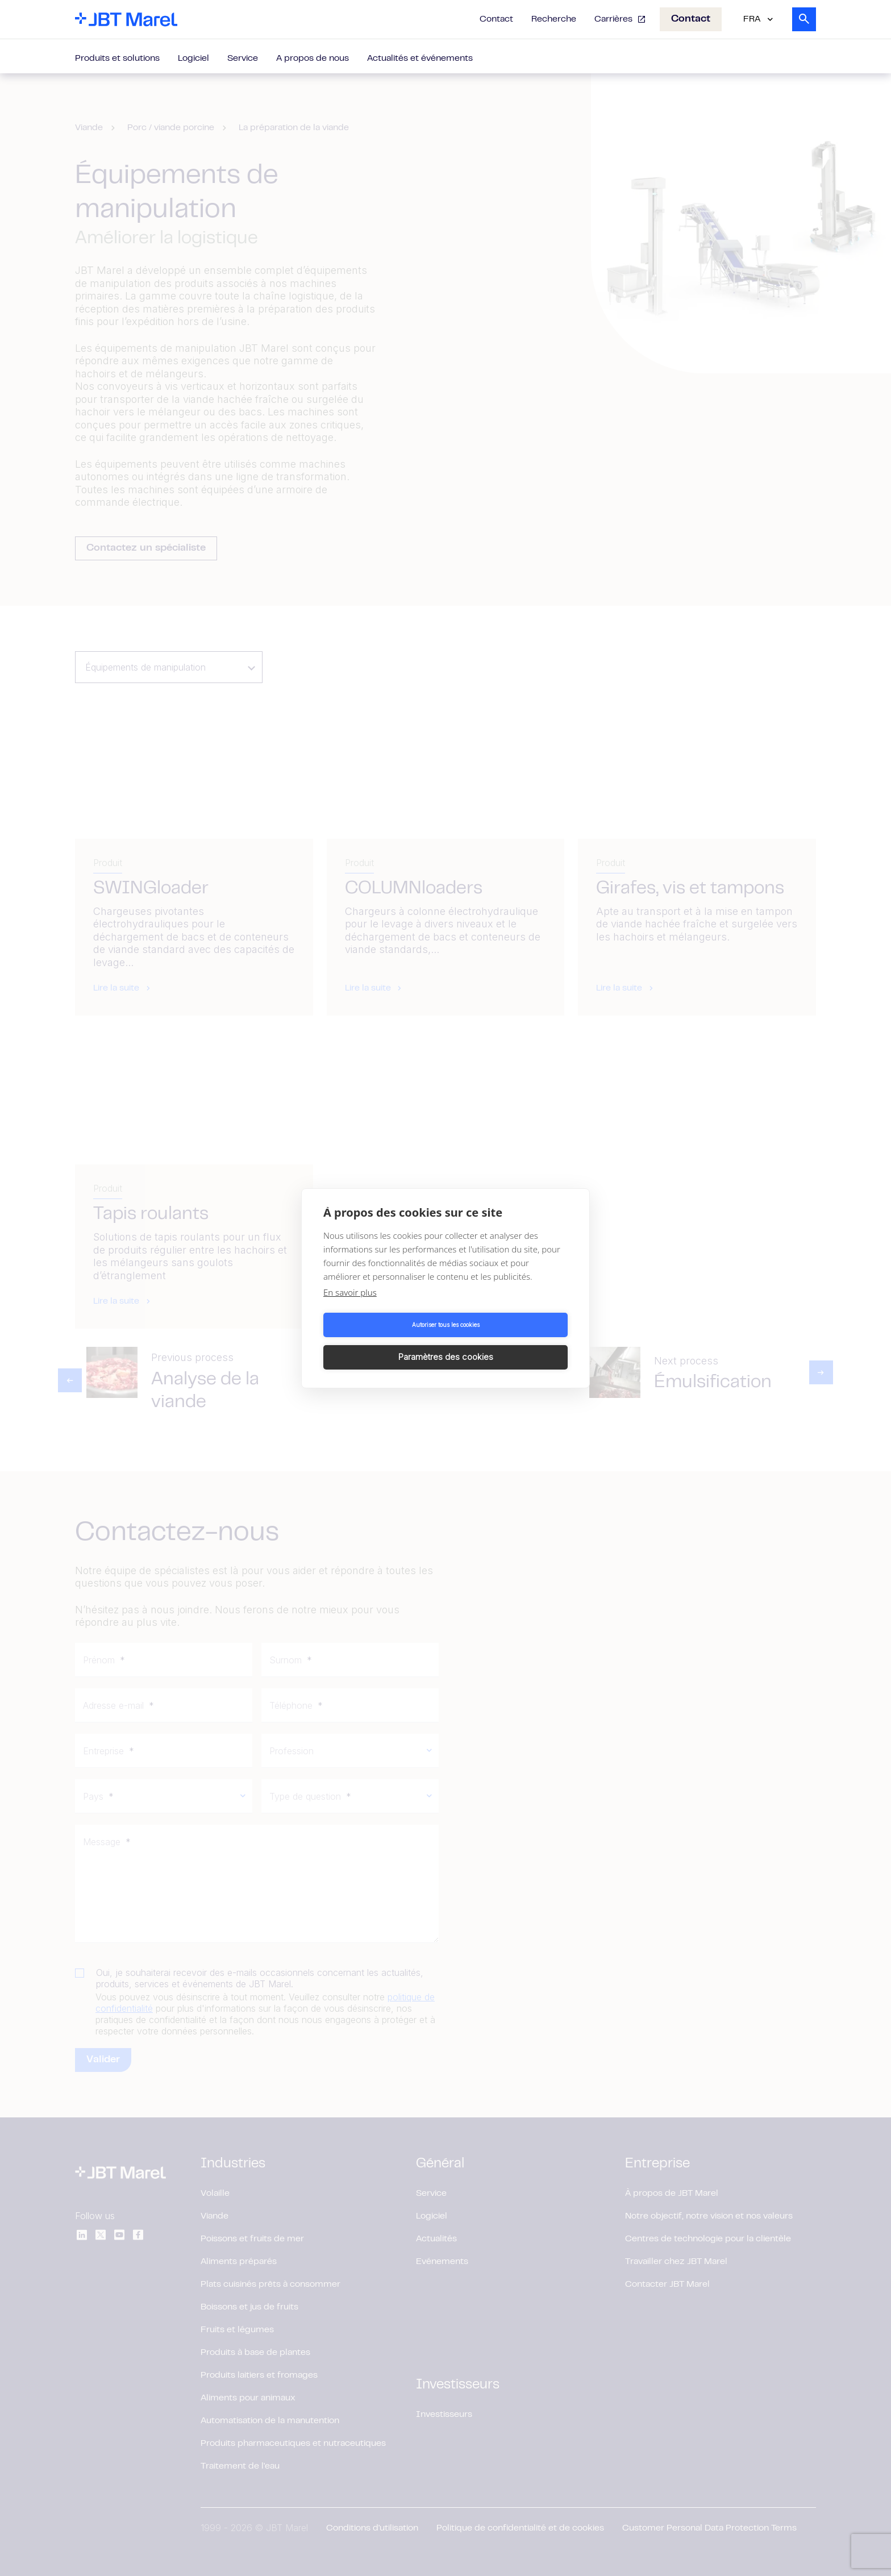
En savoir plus (350, 1308)
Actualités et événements (420, 59)
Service (242, 59)
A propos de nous (312, 59)
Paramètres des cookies (508, 1340)
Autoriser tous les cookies (383, 1341)
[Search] (804, 19)
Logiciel (193, 59)
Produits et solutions (117, 59)
